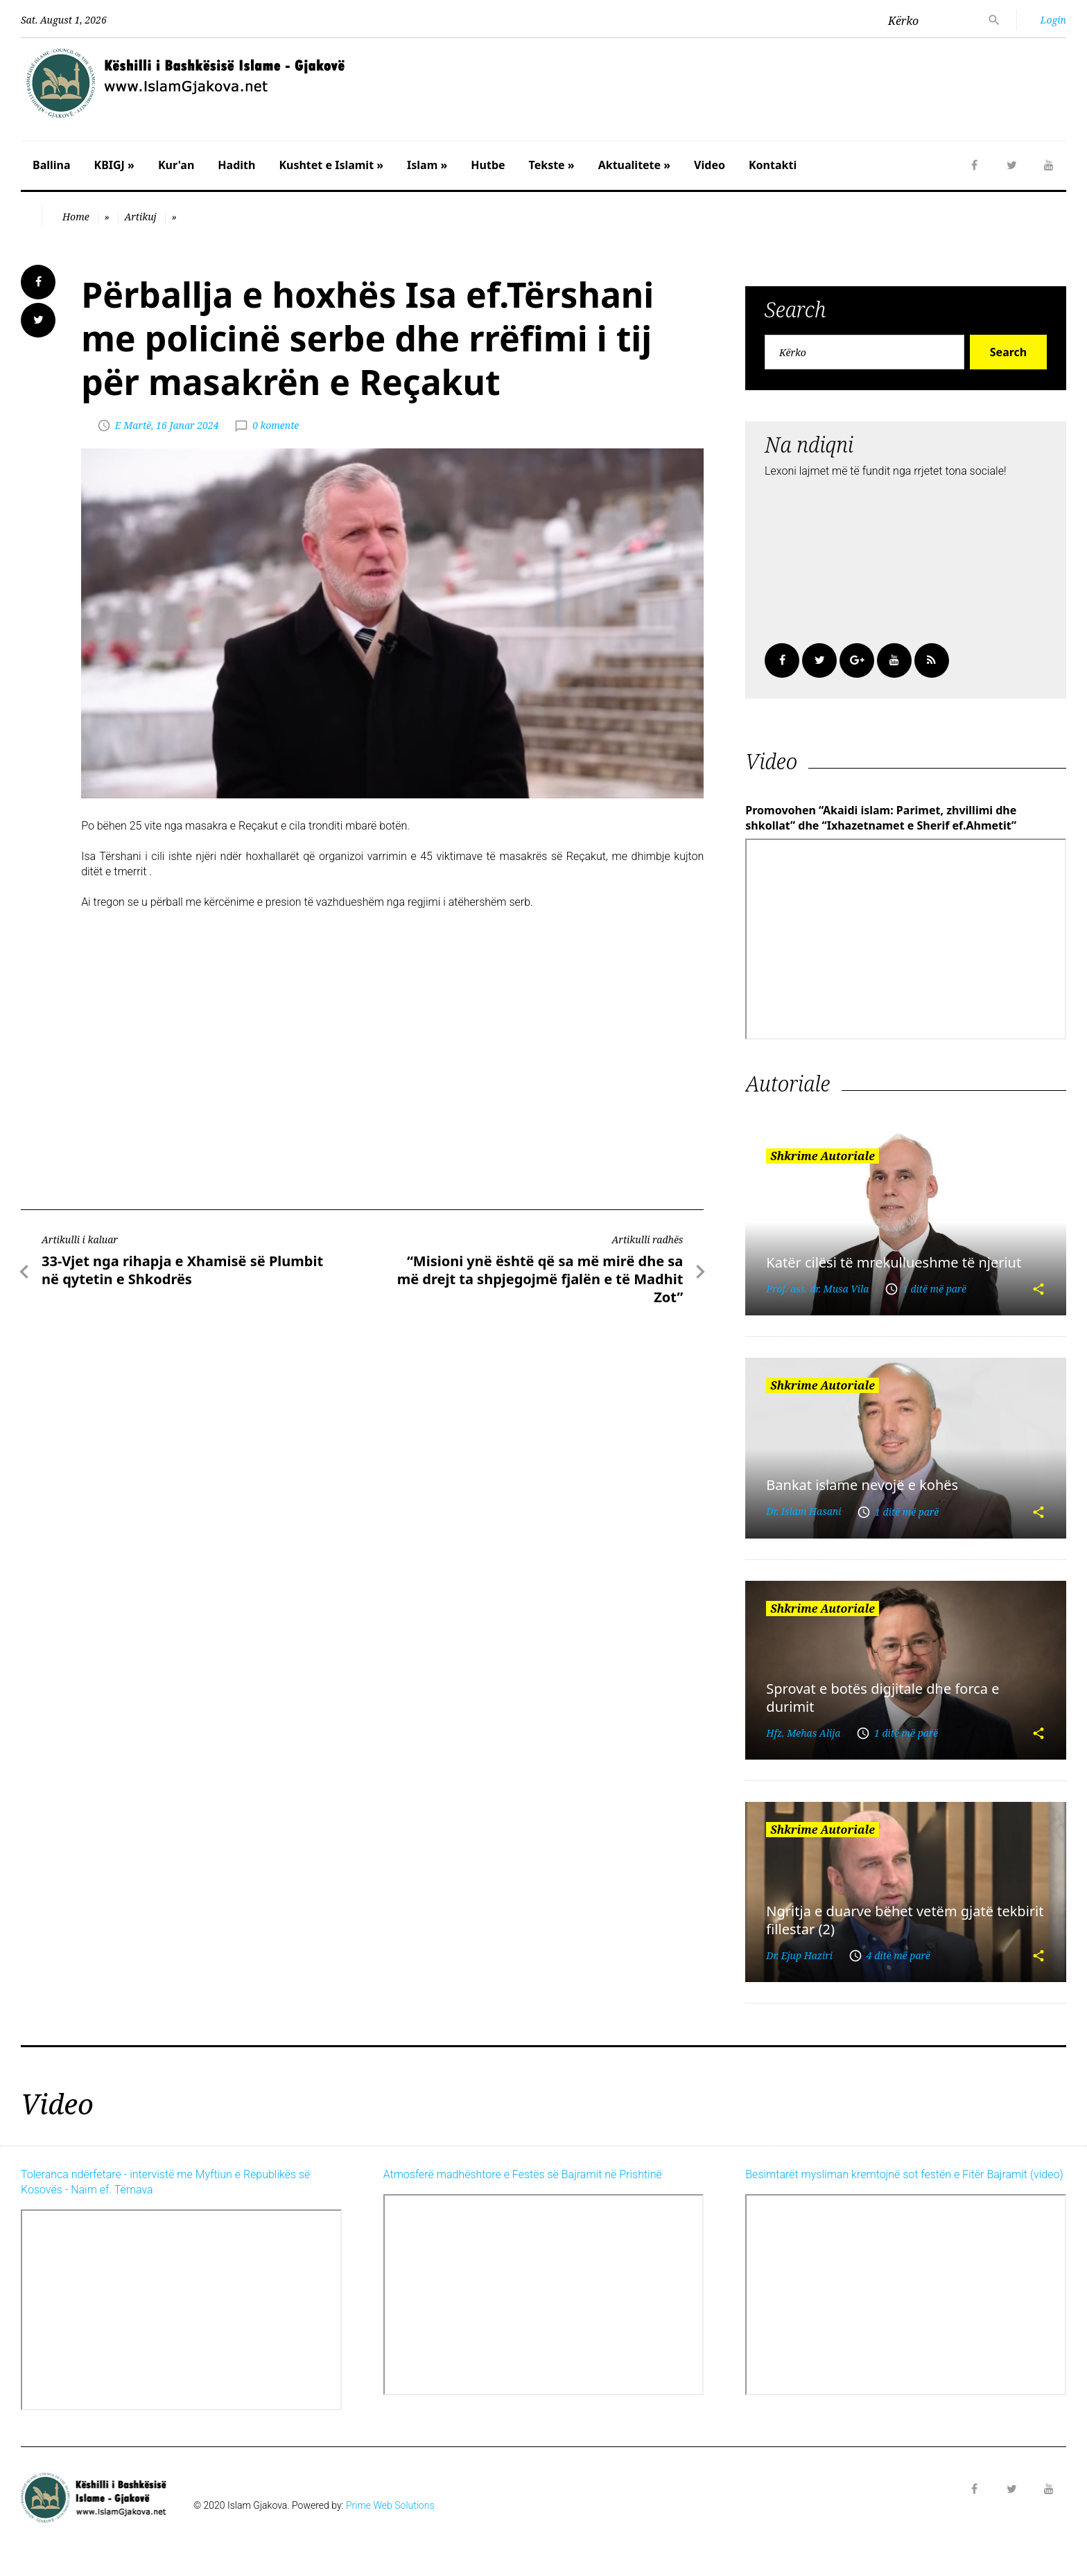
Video (709, 165)
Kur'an (176, 165)
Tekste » (552, 165)
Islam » (427, 165)
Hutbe (488, 165)
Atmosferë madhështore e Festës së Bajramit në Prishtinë (522, 2174)
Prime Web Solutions (390, 2505)
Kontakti (773, 165)
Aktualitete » (634, 165)
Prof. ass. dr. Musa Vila (817, 1288)
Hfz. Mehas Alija (803, 1733)
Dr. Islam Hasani (803, 1511)
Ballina (52, 165)
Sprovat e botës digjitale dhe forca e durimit (882, 1697)
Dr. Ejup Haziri (799, 1955)
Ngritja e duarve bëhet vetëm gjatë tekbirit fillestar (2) (904, 1920)
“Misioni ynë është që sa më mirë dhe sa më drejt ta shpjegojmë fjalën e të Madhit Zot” (540, 1279)
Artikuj (140, 216)
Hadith (236, 165)
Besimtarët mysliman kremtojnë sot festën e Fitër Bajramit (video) (904, 2174)
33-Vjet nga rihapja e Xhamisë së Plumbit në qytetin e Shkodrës (182, 1270)
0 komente (275, 425)
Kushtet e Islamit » (331, 165)
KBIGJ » (114, 165)
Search (1008, 352)
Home (75, 216)
